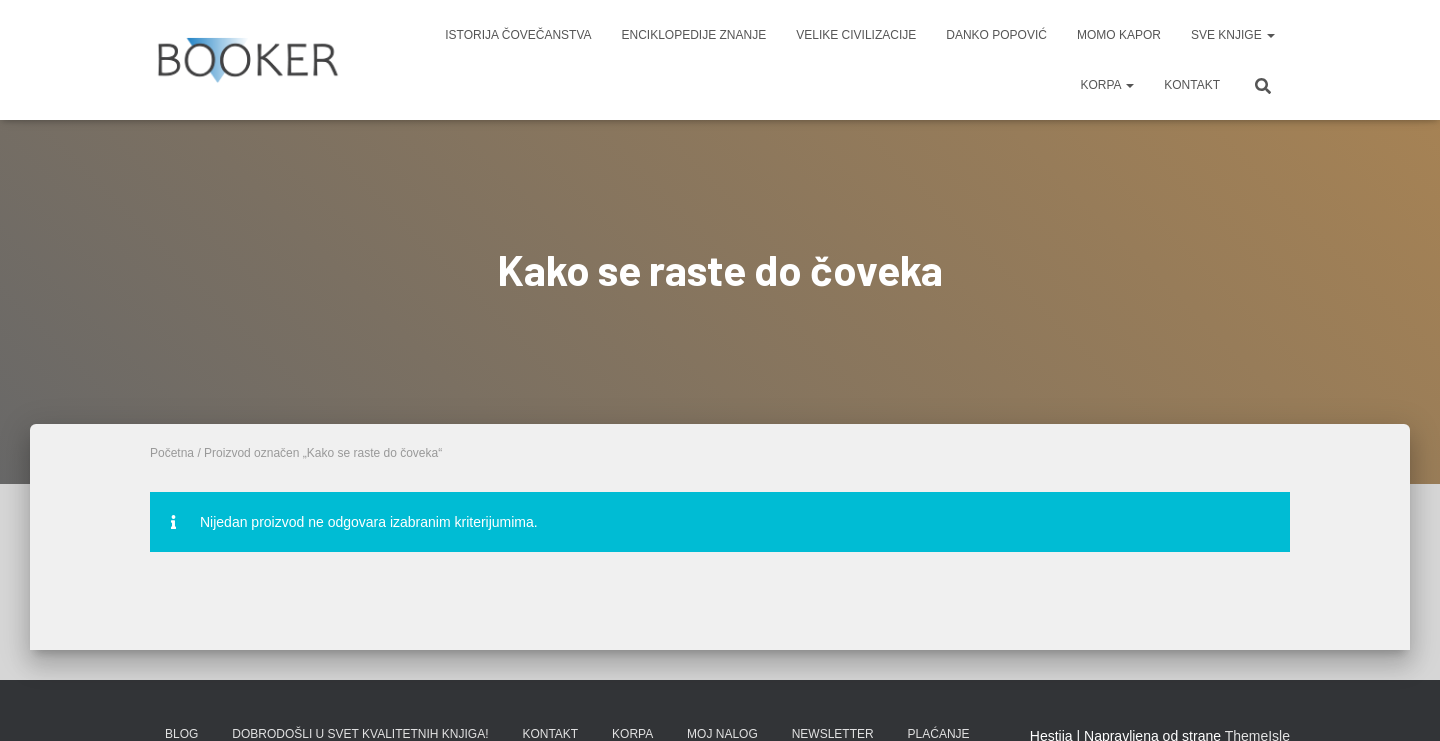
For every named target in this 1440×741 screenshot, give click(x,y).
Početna (172, 453)
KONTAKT (1192, 85)
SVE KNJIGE (1233, 35)
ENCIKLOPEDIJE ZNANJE (694, 35)
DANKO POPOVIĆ (996, 35)
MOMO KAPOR (1119, 35)
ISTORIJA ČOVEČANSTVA (518, 35)
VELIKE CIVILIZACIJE (856, 35)
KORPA (1107, 85)
